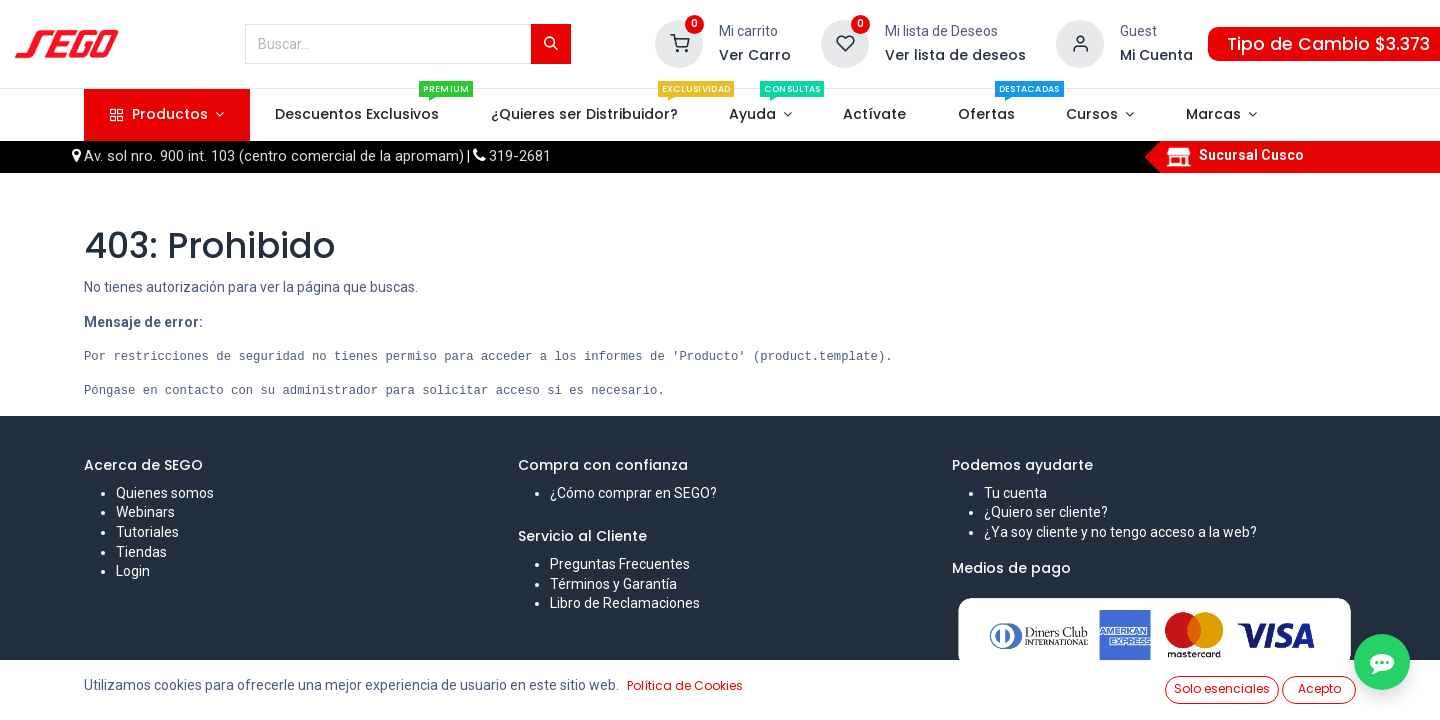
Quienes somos (165, 493)
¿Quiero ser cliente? (1046, 512)
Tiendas (141, 552)
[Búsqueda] (551, 44)
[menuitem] (357, 115)
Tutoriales (147, 532)
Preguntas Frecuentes (620, 564)
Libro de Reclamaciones (625, 603)
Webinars (145, 512)
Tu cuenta (1015, 493)
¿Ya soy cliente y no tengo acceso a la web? (1120, 532)
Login (133, 571)
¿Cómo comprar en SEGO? (633, 493)
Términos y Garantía (613, 584)
